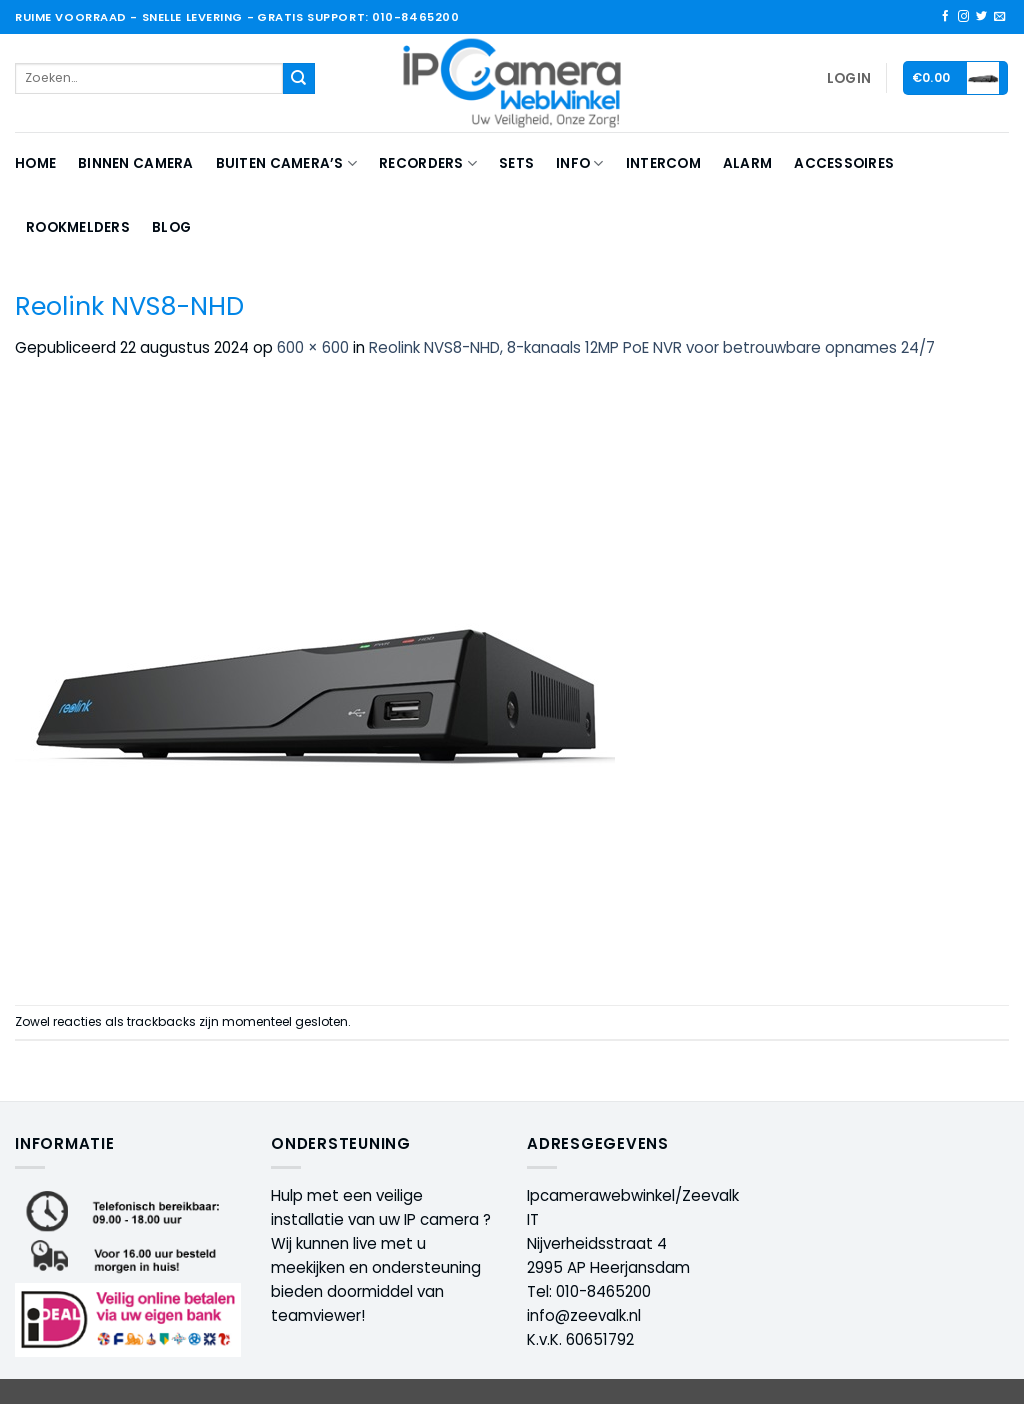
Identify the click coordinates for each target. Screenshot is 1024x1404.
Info (580, 164)
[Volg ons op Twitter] (981, 17)
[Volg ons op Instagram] (963, 17)
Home (35, 163)
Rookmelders (78, 227)
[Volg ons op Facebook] (945, 17)
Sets (516, 163)
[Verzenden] (299, 79)
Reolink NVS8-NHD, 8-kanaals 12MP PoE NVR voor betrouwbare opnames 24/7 (652, 347)
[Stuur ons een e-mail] (999, 17)
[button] (849, 79)
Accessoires (844, 163)
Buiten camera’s (287, 164)
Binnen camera (136, 163)
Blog (171, 227)
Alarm (747, 163)
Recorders (428, 164)
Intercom (663, 163)
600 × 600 (313, 347)
